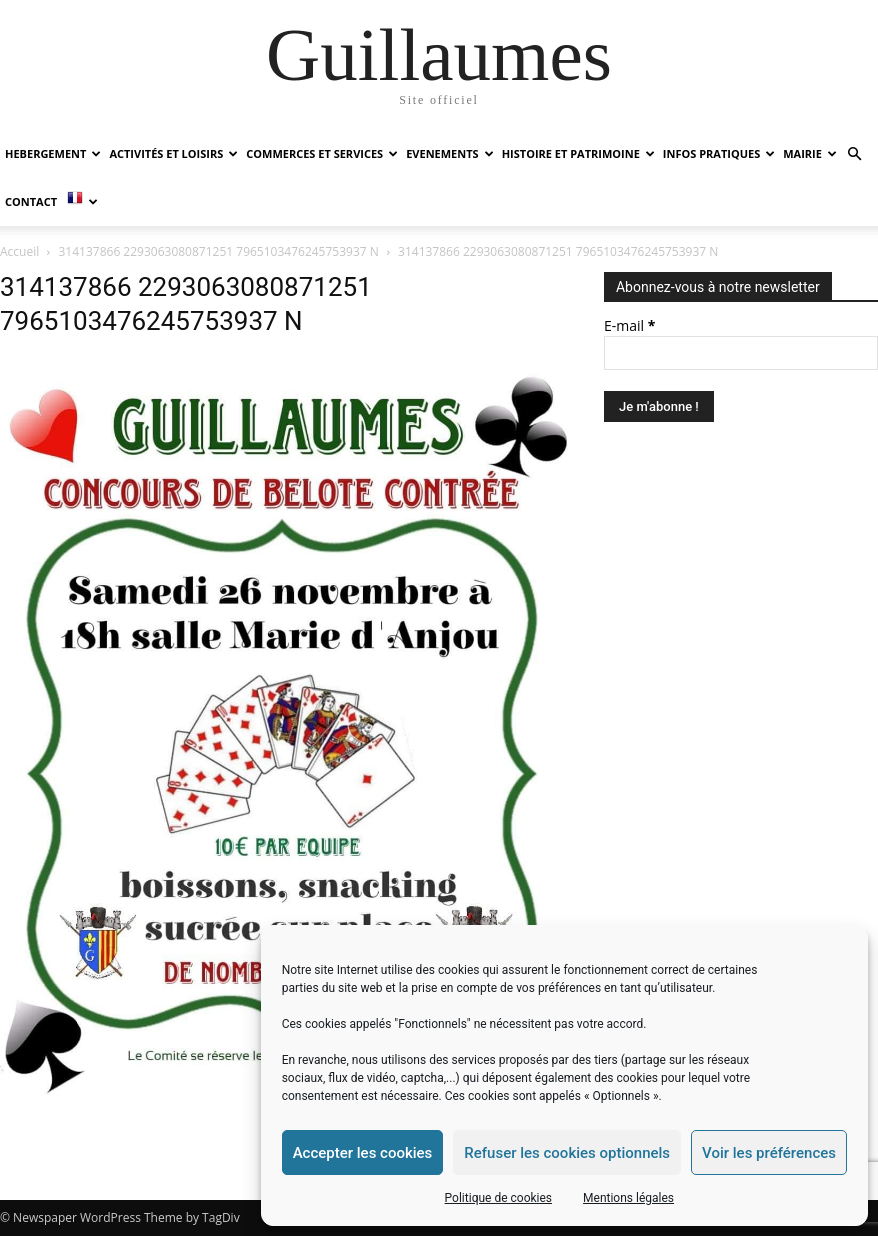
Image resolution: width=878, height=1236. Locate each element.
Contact (31, 201)
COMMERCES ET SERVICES (322, 153)
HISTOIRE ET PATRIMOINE (578, 153)
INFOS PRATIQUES (719, 153)
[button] (854, 154)
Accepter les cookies (363, 1153)
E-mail (629, 325)
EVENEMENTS (449, 153)
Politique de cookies (498, 1198)
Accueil (19, 251)
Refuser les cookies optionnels (567, 1153)
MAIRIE (810, 153)
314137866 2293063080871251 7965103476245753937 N (219, 251)
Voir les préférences (769, 1153)
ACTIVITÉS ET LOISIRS (173, 153)
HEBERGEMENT (53, 153)
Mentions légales (628, 1198)
